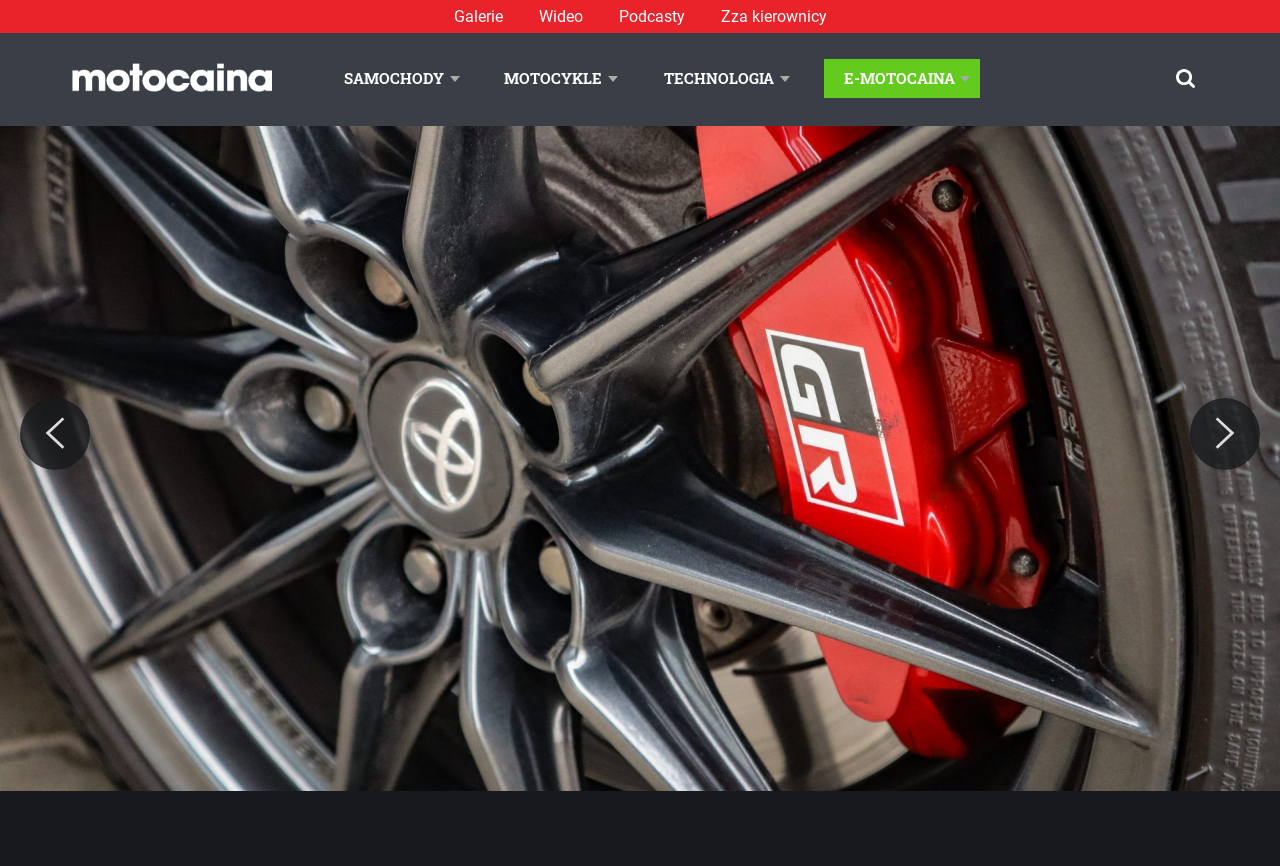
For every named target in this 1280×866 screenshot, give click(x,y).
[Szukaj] (1185, 78)
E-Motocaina (899, 78)
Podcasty (652, 16)
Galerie (478, 16)
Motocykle (553, 78)
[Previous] (55, 434)
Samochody (394, 78)
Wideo (561, 16)
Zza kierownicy (774, 16)
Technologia (719, 78)
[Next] (1225, 434)
